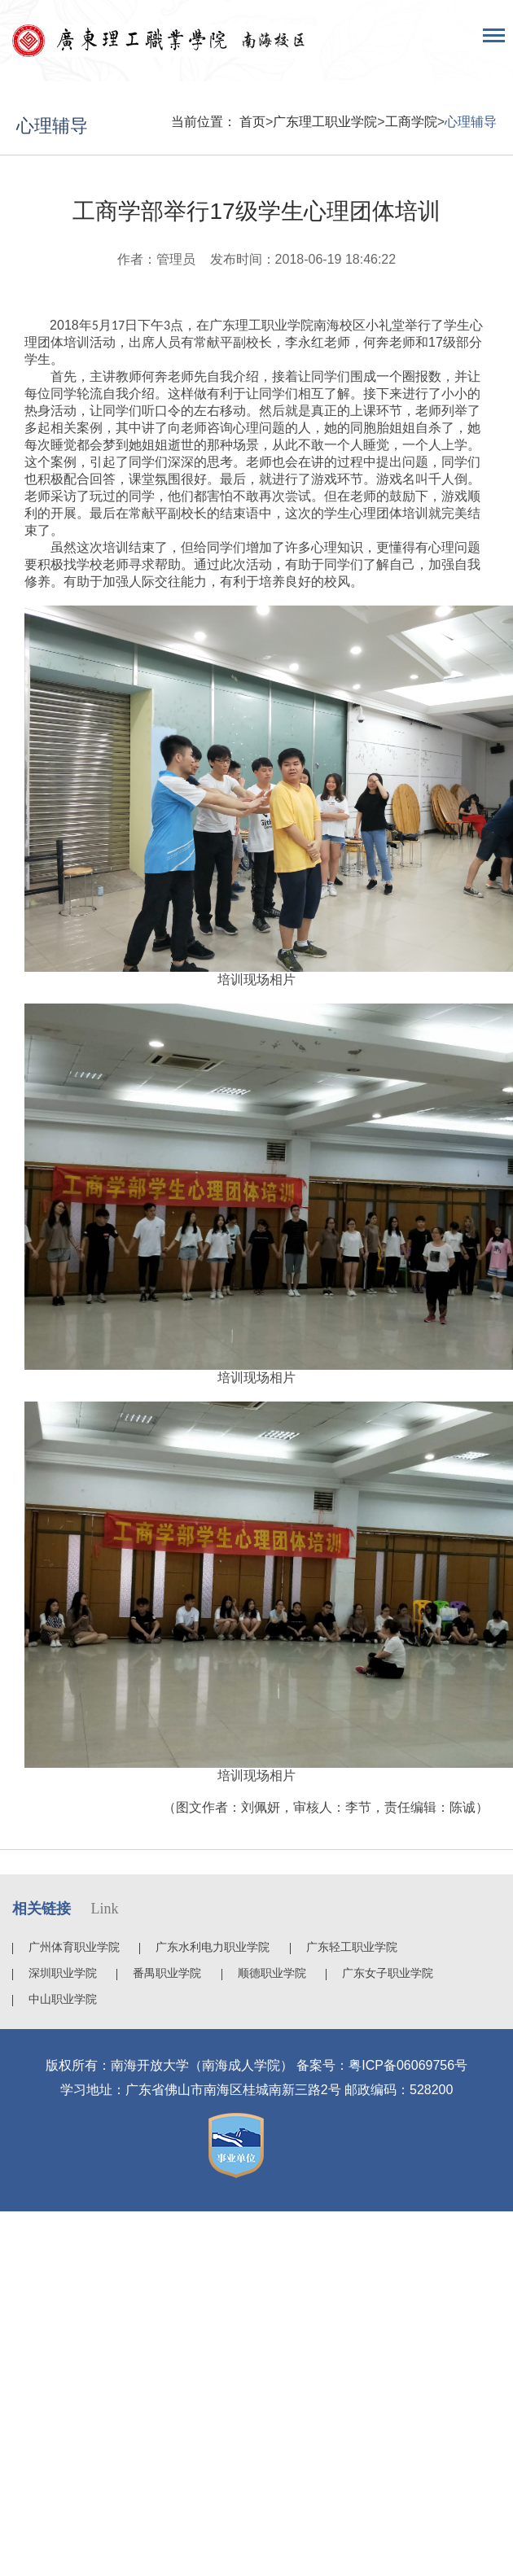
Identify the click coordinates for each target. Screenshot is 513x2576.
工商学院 (411, 122)
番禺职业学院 (167, 1972)
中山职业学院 (62, 1998)
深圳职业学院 (62, 1972)
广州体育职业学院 (74, 1946)
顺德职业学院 (272, 1972)
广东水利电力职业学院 (213, 1946)
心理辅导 (471, 122)
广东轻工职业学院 (351, 1946)
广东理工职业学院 (325, 122)
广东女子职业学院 (387, 1972)
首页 (252, 122)
